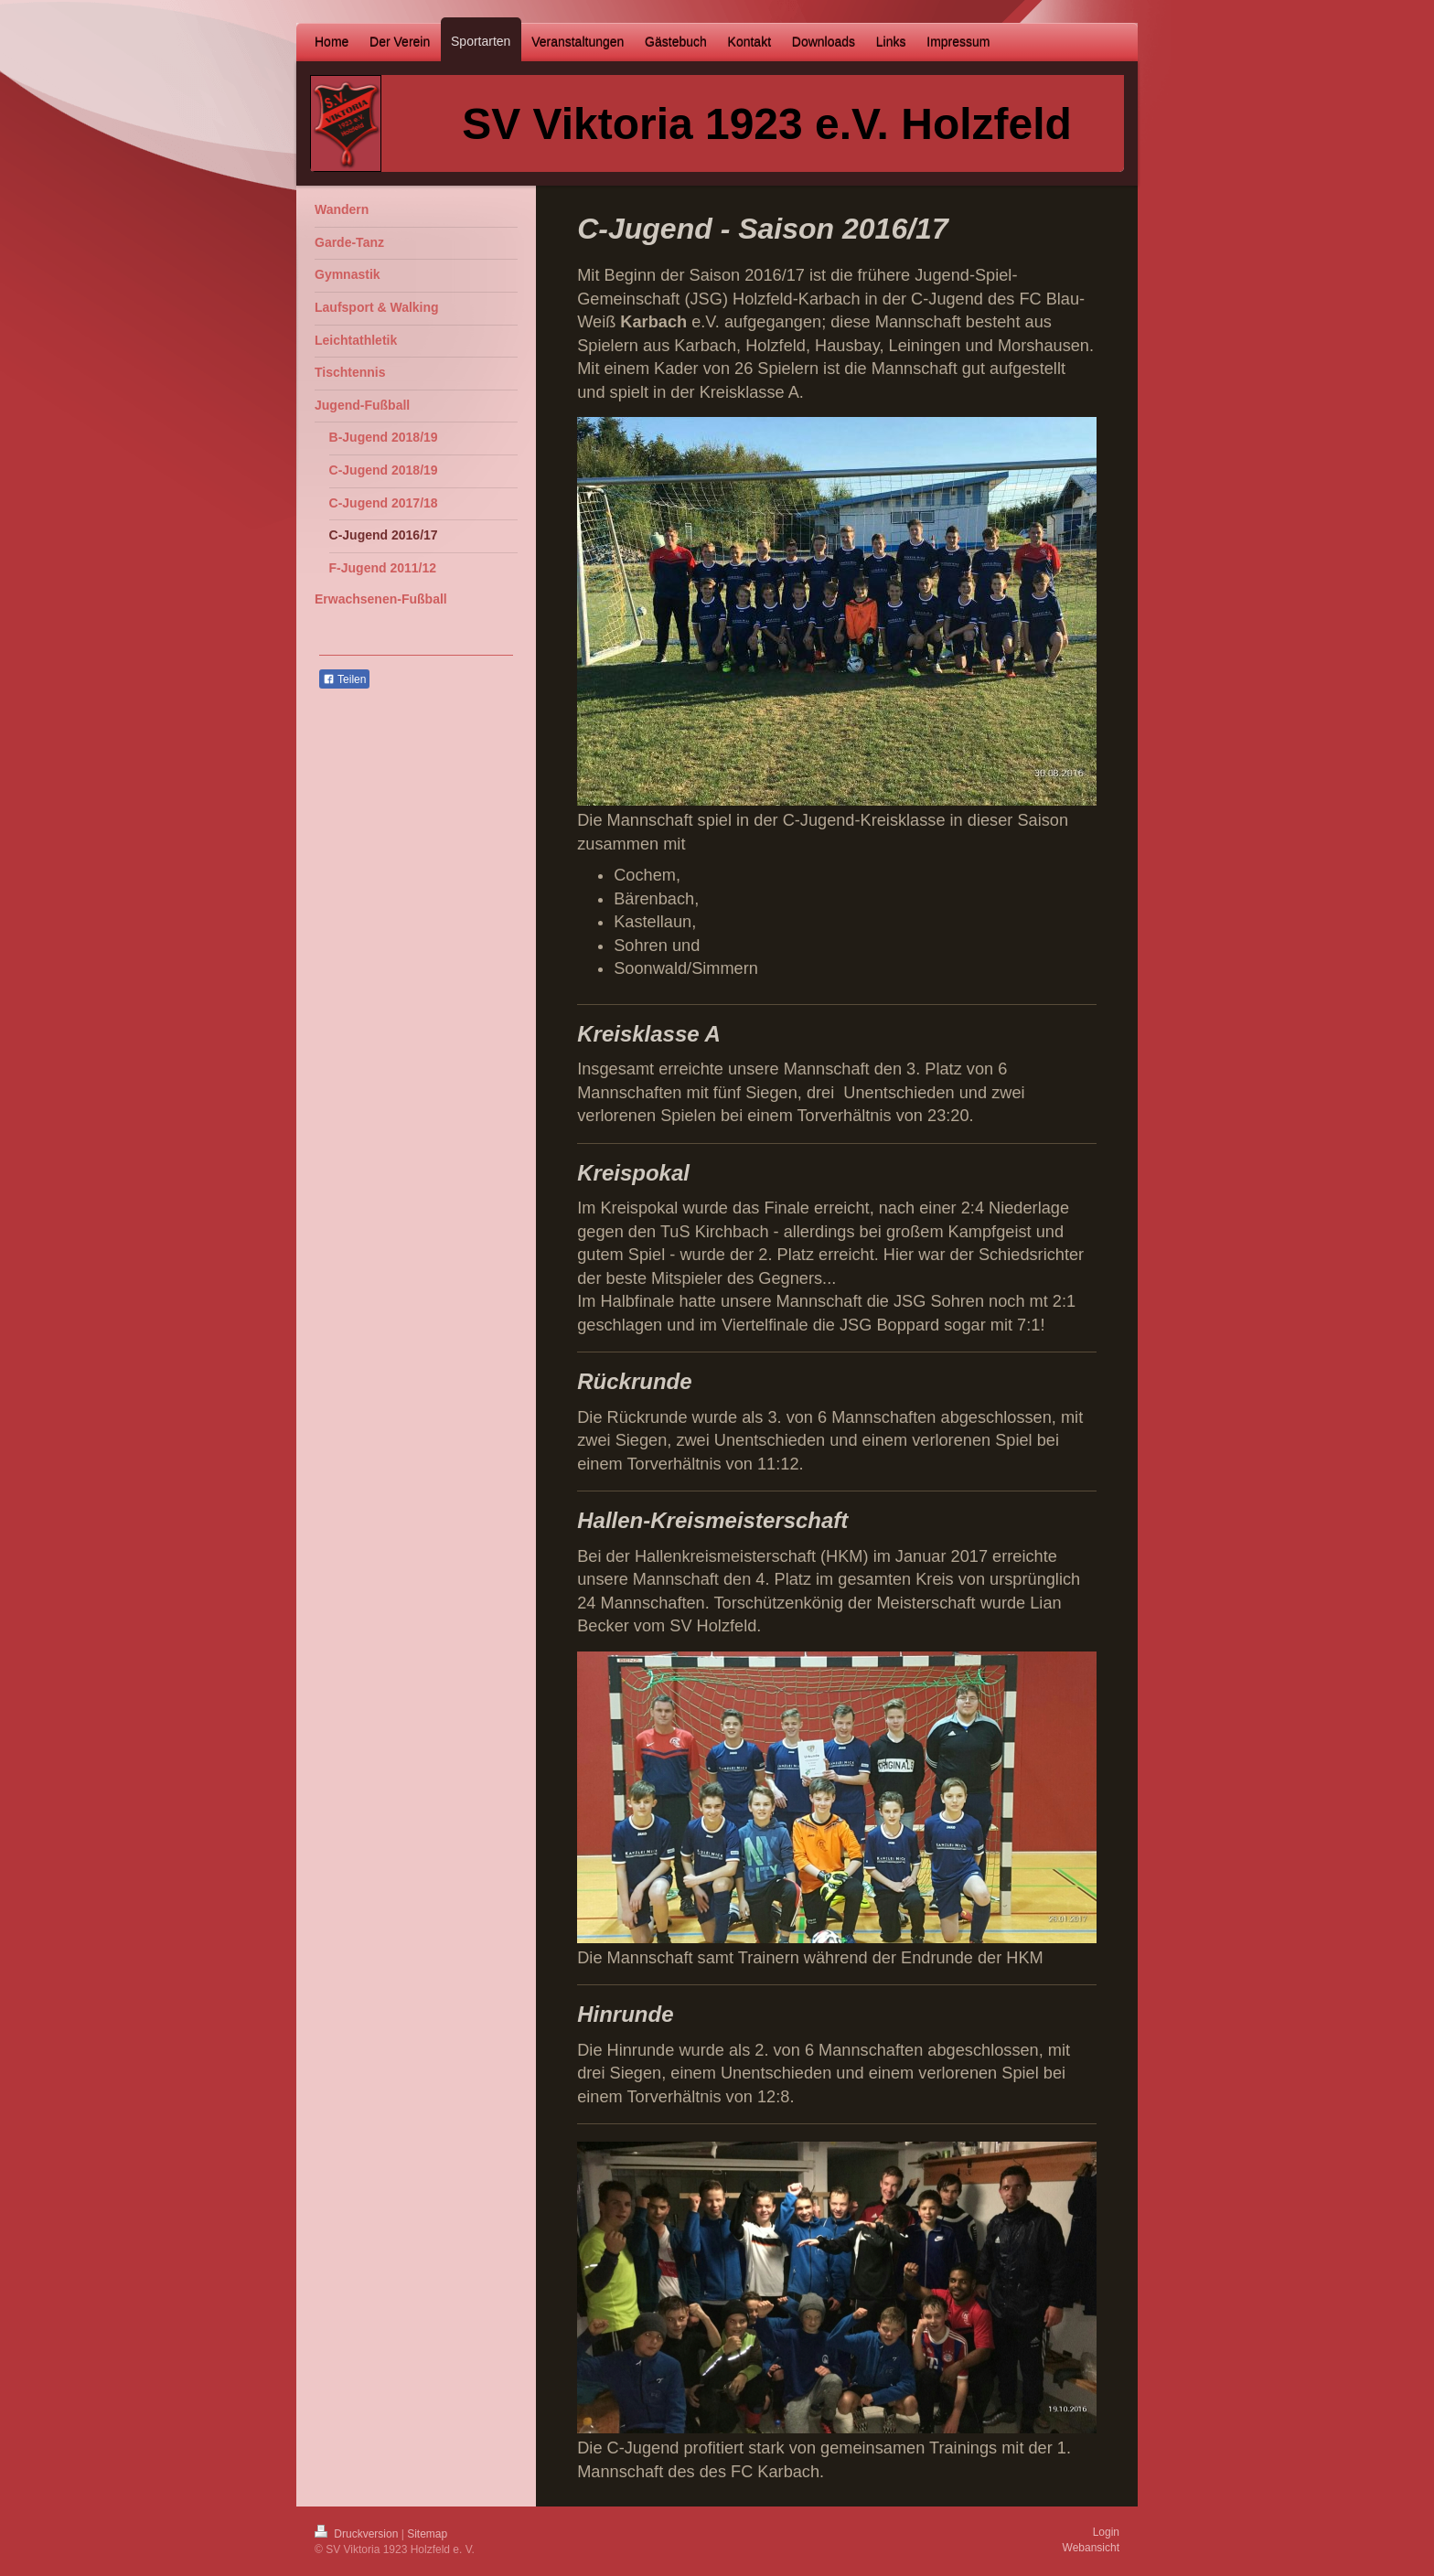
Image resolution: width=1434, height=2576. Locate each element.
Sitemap (427, 2534)
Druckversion (358, 2534)
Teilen (344, 679)
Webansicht (1091, 2547)
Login (1106, 2532)
